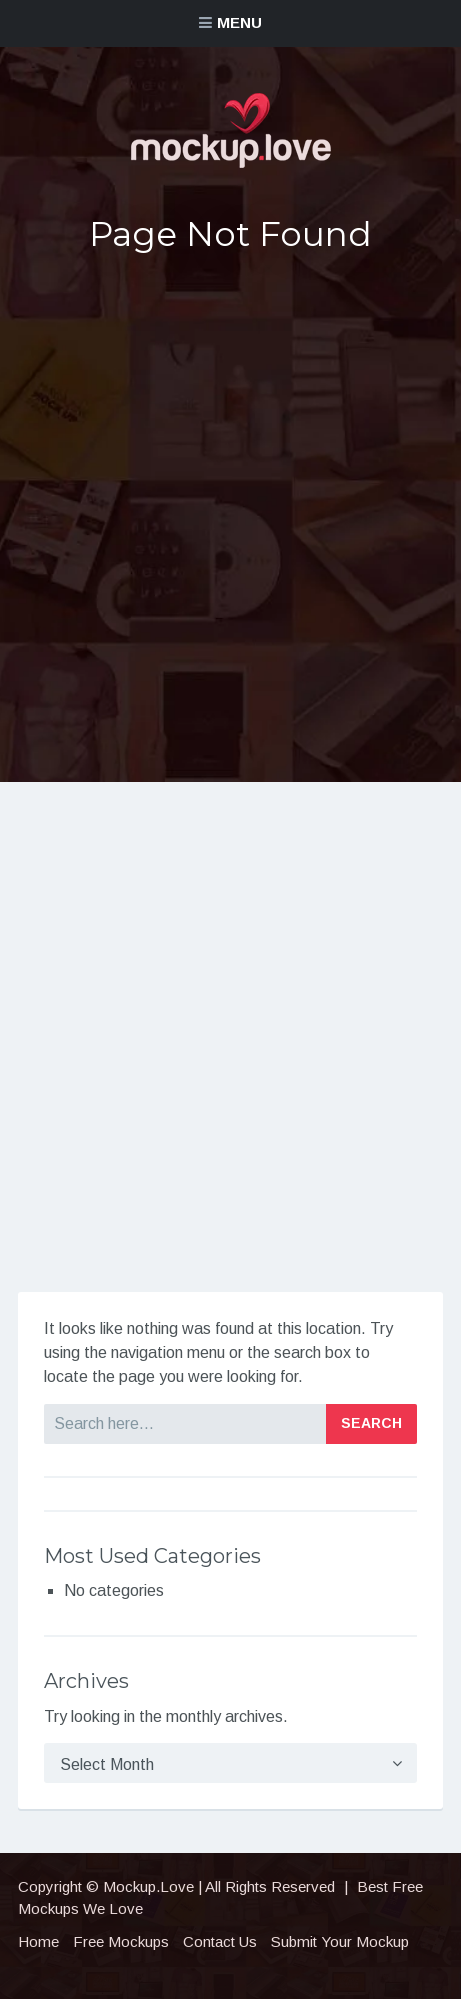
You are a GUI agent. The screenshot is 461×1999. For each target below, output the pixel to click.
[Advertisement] (230, 514)
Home (38, 1941)
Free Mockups (121, 1941)
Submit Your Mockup (340, 1941)
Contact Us (220, 1941)
